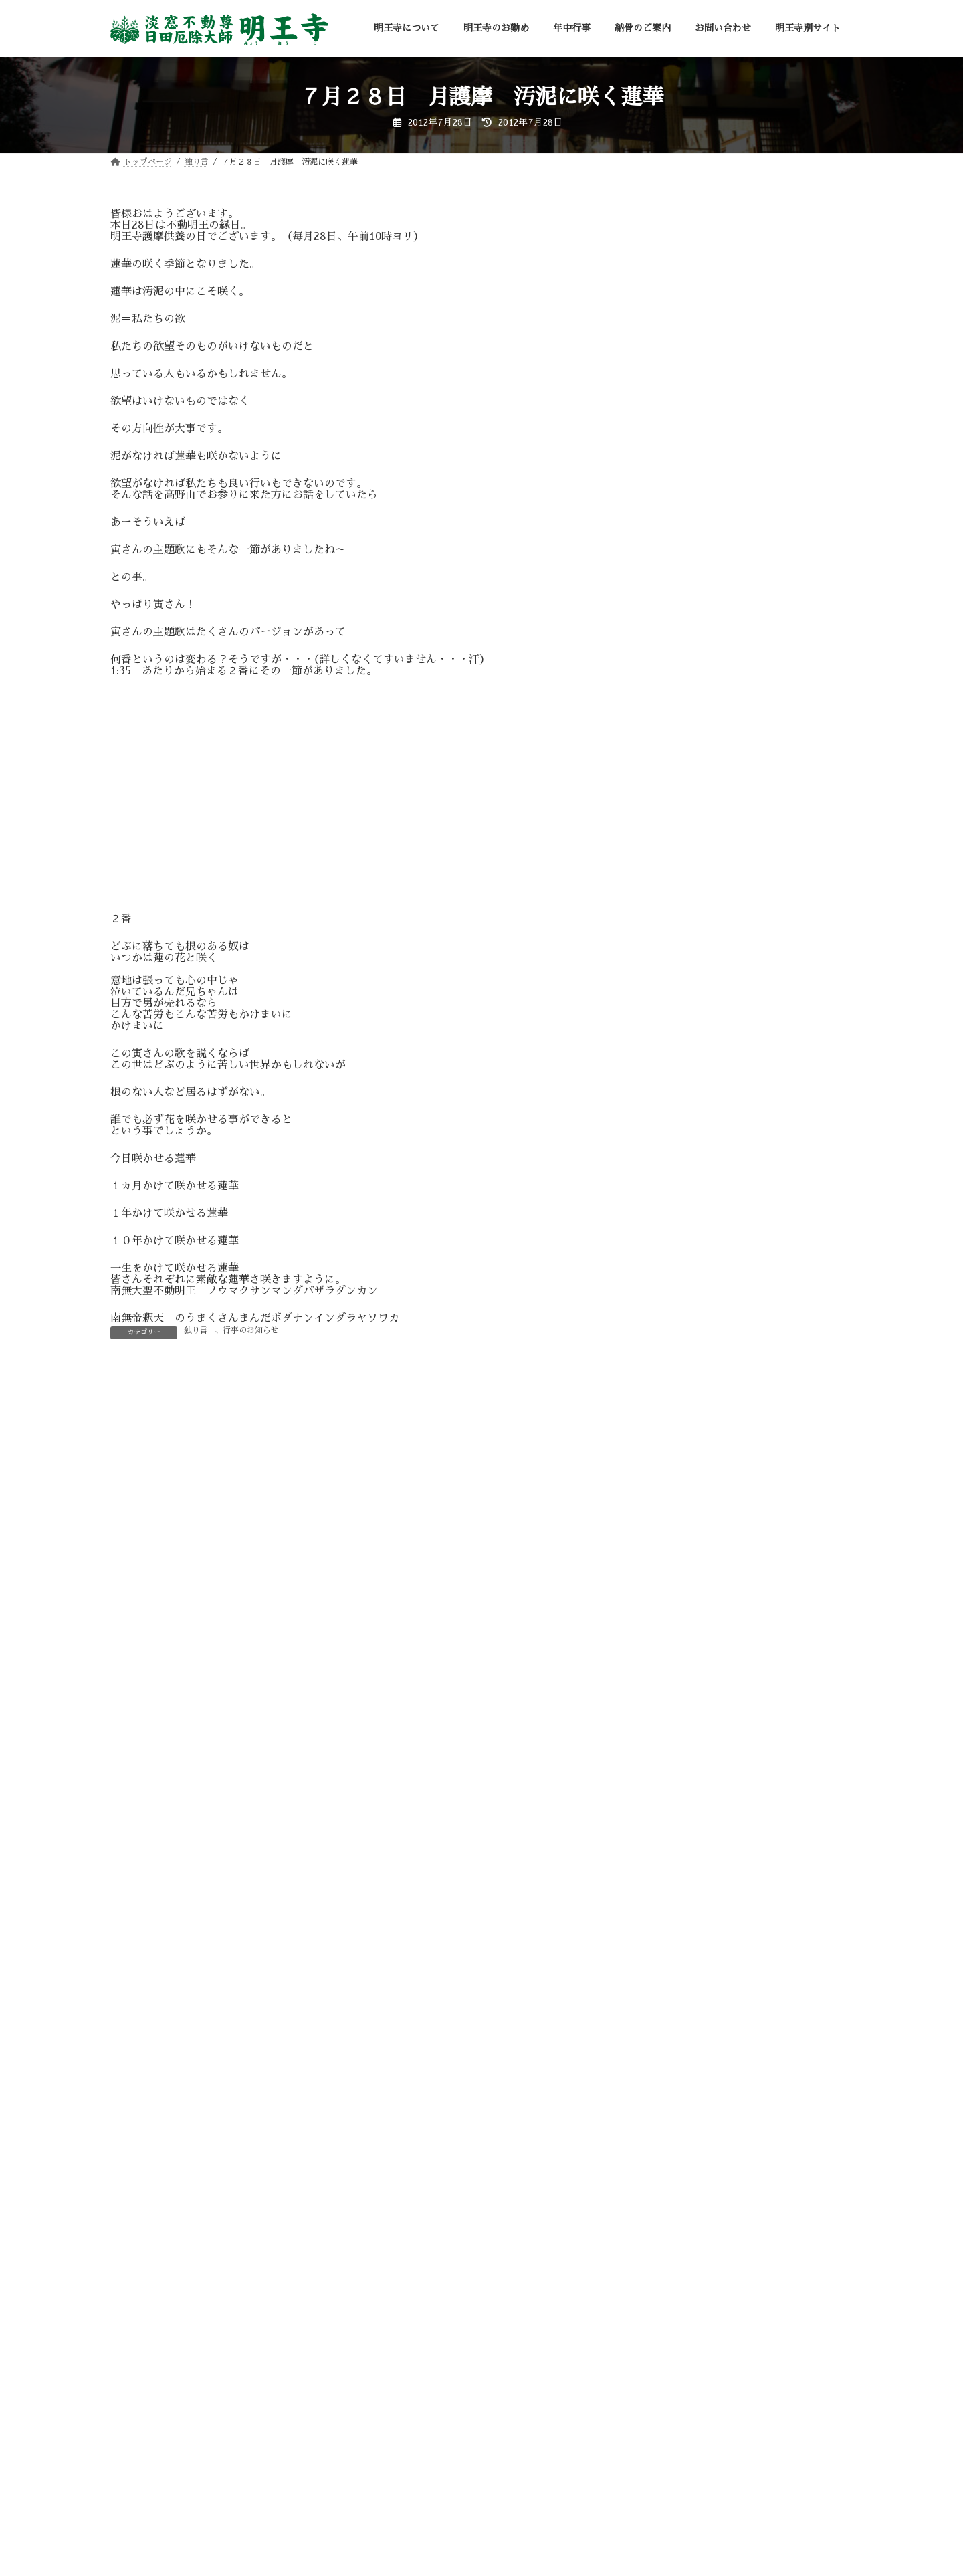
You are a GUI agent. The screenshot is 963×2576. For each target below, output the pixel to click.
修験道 (670, 1298)
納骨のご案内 (374, 2528)
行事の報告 (679, 1584)
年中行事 (306, 2528)
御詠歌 (670, 1393)
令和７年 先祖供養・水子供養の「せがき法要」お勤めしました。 (782, 405)
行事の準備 (679, 1607)
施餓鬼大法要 (684, 1441)
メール (133, 1701)
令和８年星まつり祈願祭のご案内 (782, 324)
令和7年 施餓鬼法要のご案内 (775, 475)
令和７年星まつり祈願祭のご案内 (782, 702)
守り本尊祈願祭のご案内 (763, 551)
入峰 (665, 1321)
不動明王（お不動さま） (707, 1274)
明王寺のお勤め (235, 2528)
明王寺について (151, 2528)
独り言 (196, 1330)
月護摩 (670, 1489)
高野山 (670, 1679)
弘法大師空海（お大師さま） (717, 1370)
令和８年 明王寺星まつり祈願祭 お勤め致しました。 (786, 254)
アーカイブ (673, 1014)
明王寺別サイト (529, 2528)
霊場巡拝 (674, 1655)
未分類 (670, 1512)
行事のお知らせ (251, 1330)
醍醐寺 (670, 1631)
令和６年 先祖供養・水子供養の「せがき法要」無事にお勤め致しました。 (782, 788)
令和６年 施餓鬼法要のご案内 (777, 853)
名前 (128, 1632)
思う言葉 (674, 1417)
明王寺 (670, 1465)
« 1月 (660, 1212)
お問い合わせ (449, 2528)
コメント (138, 1450)
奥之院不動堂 (684, 1346)
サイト (126, 1772)
